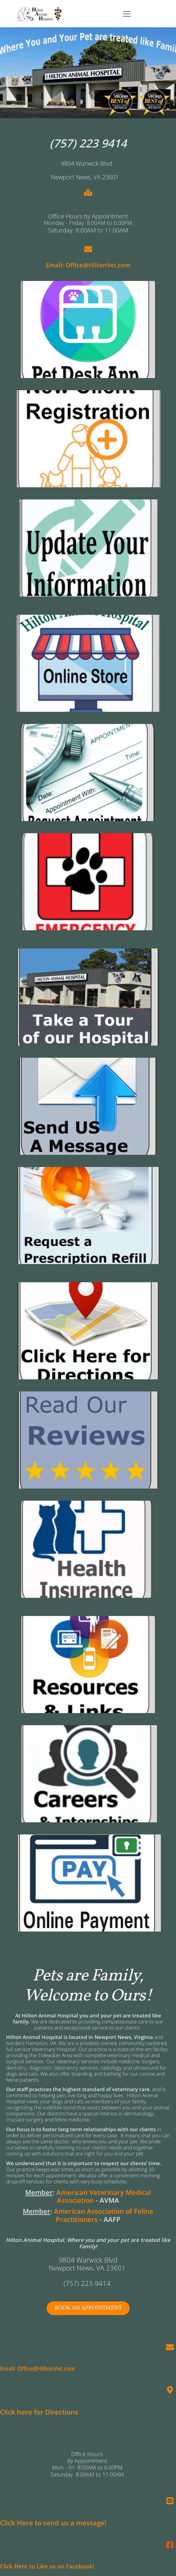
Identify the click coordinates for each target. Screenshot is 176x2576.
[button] (127, 14)
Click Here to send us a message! (53, 2522)
